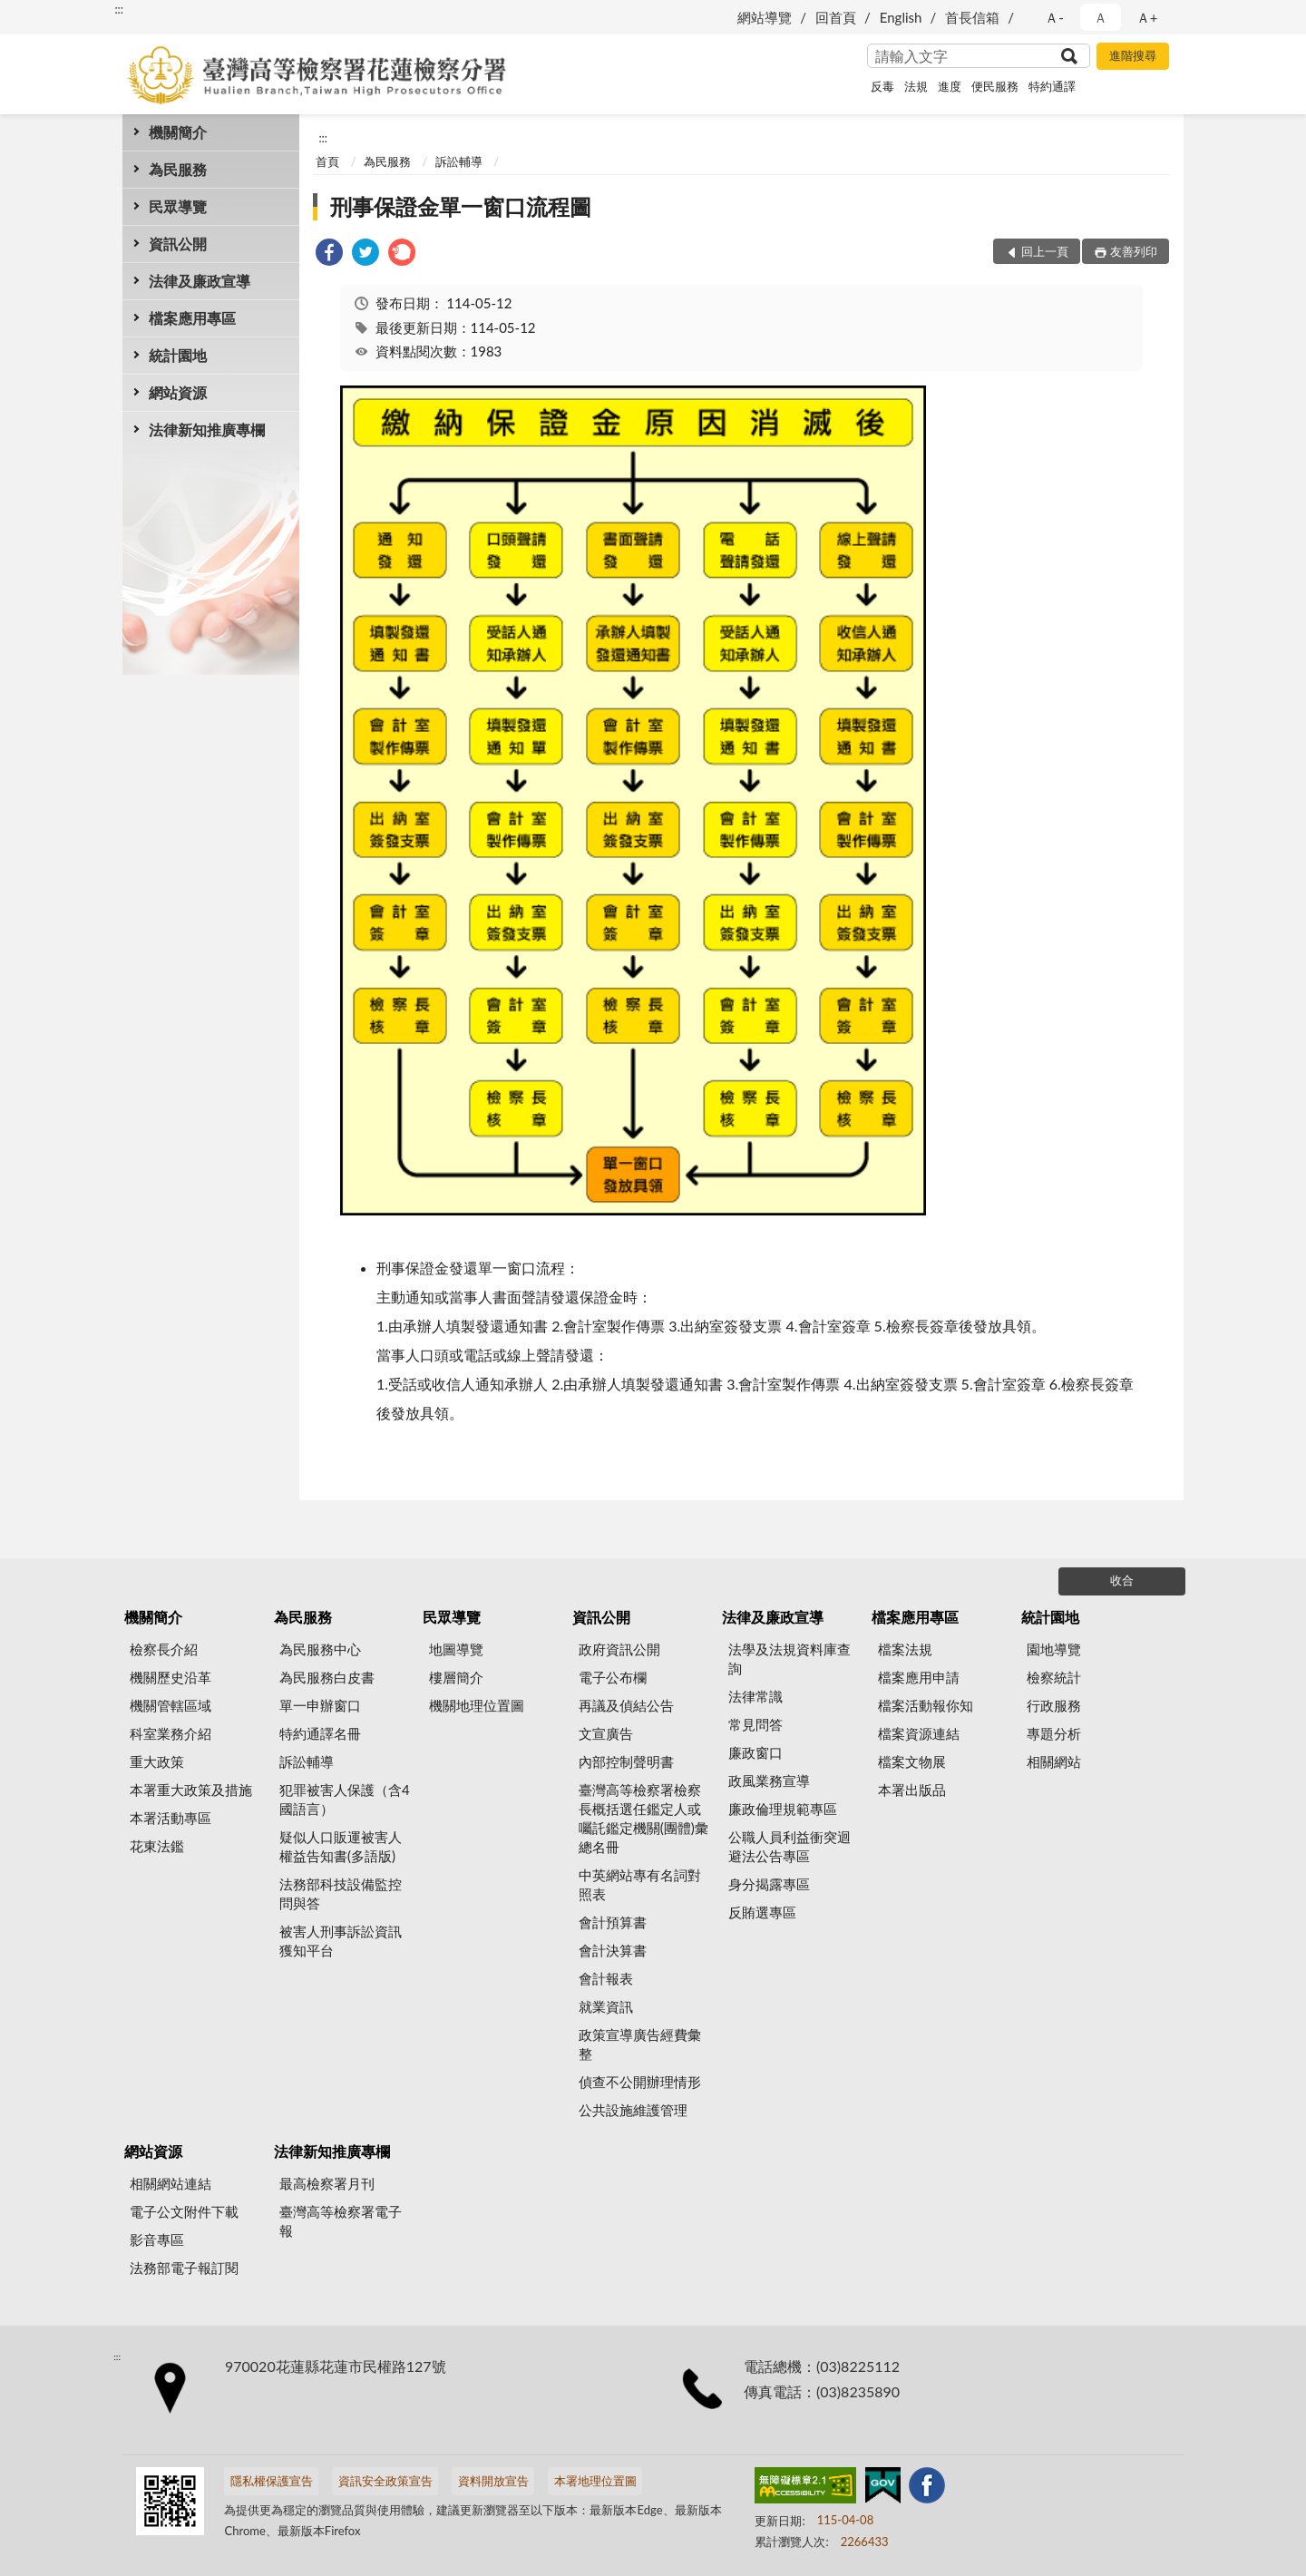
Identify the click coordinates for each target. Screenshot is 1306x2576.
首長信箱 (972, 17)
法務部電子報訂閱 (184, 2267)
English (901, 17)
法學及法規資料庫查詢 (789, 1658)
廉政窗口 (755, 1752)
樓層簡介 (456, 1677)
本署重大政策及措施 (191, 1789)
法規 (916, 86)
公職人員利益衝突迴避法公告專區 (789, 1846)
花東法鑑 (157, 1846)
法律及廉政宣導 (199, 280)
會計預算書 (613, 1922)
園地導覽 (1054, 1649)
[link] (329, 254)
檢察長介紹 (164, 1649)
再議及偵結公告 (626, 1705)
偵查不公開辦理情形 (640, 2081)
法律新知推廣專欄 (207, 429)
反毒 (882, 86)
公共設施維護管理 (633, 2110)
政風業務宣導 (769, 1780)
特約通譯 (1052, 86)
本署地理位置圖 (595, 2481)
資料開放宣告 (493, 2481)
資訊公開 (178, 243)
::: (118, 9)
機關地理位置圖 (476, 1705)
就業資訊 (606, 2006)
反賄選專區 (762, 1912)
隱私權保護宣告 (271, 2481)
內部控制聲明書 (626, 1761)
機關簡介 (178, 132)
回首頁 (835, 17)
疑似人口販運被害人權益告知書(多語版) (340, 1846)
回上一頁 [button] (1044, 251)
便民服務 (994, 86)
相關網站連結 (170, 2183)
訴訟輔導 (458, 161)
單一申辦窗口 (320, 1705)
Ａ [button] (1100, 17)
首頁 (327, 161)
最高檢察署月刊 (327, 2183)
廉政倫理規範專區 (782, 1808)
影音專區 (157, 2239)
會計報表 (606, 1978)
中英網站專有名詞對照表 (640, 1884)
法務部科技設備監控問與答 (340, 1893)
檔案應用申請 (919, 1677)
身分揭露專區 (769, 1884)
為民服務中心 (320, 1649)
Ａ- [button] (1054, 17)
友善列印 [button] (1133, 251)
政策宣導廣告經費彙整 (640, 2044)
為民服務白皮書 (327, 1677)
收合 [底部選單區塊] (1122, 1580)
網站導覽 (764, 17)
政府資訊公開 (619, 1649)
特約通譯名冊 (320, 1733)
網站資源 (178, 392)
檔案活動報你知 (925, 1705)
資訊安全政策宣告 (385, 2481)
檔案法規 (905, 1649)
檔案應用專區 (192, 318)
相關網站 (1054, 1761)
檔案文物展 (912, 1761)
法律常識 (755, 1696)
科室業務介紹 (170, 1733)
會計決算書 (613, 1950)
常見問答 (755, 1724)
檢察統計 (1054, 1677)
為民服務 (178, 169)
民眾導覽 (178, 206)
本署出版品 (912, 1789)
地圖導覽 (456, 1649)
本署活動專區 (170, 1818)
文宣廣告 (606, 1733)
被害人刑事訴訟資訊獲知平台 (340, 1940)
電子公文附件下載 (184, 2211)
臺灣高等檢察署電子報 (340, 2221)
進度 (949, 86)
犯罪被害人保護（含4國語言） (344, 1799)
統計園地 (178, 355)
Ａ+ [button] (1147, 17)
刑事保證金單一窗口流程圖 (460, 206)
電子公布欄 (613, 1677)
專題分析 (1054, 1733)
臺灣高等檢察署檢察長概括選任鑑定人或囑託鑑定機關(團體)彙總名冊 (643, 1818)
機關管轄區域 (170, 1705)
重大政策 (157, 1761)
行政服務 (1054, 1705)
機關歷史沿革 (170, 1677)
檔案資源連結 (919, 1733)
